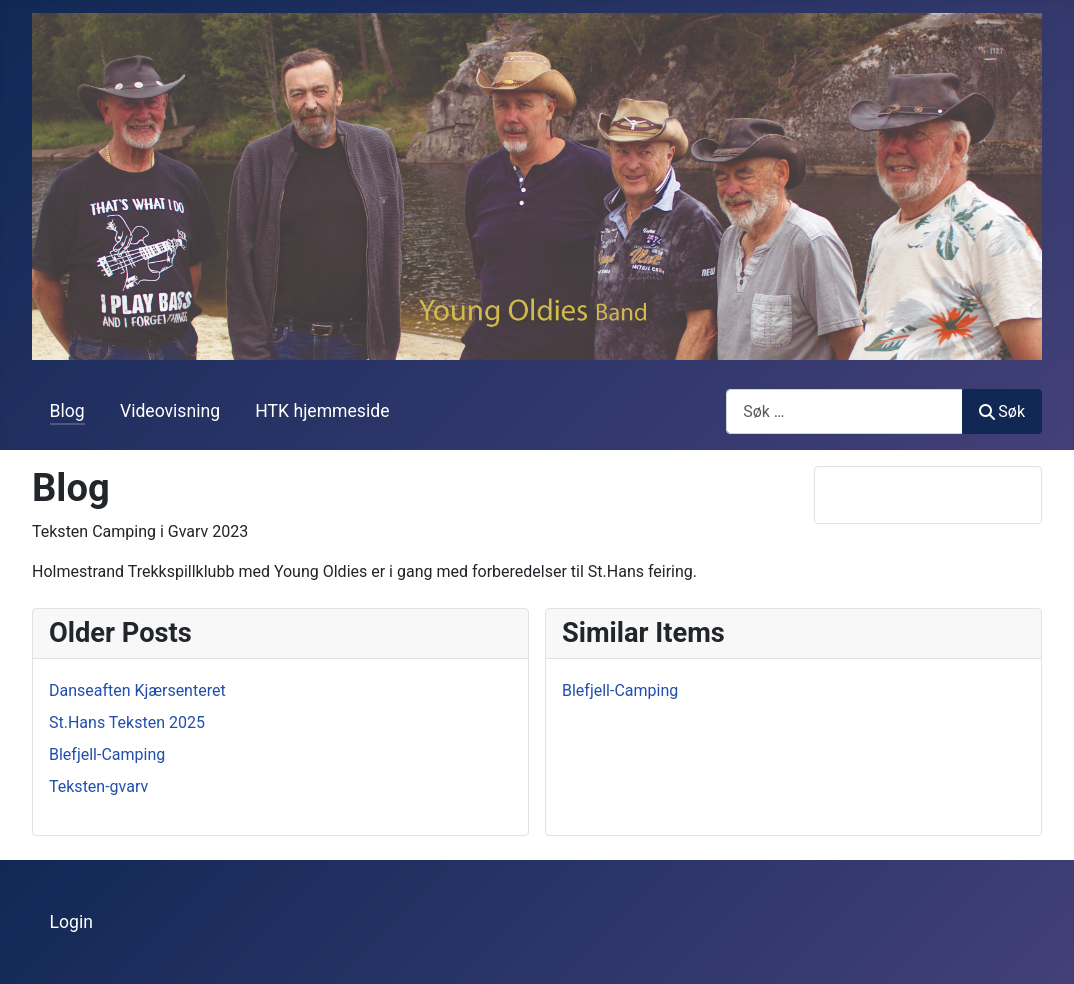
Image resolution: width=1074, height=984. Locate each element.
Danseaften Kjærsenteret (137, 690)
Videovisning (170, 411)
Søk (1002, 411)
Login (71, 922)
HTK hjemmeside (322, 411)
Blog (67, 411)
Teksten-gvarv (98, 786)
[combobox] (844, 411)
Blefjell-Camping (107, 754)
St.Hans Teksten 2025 (127, 722)
